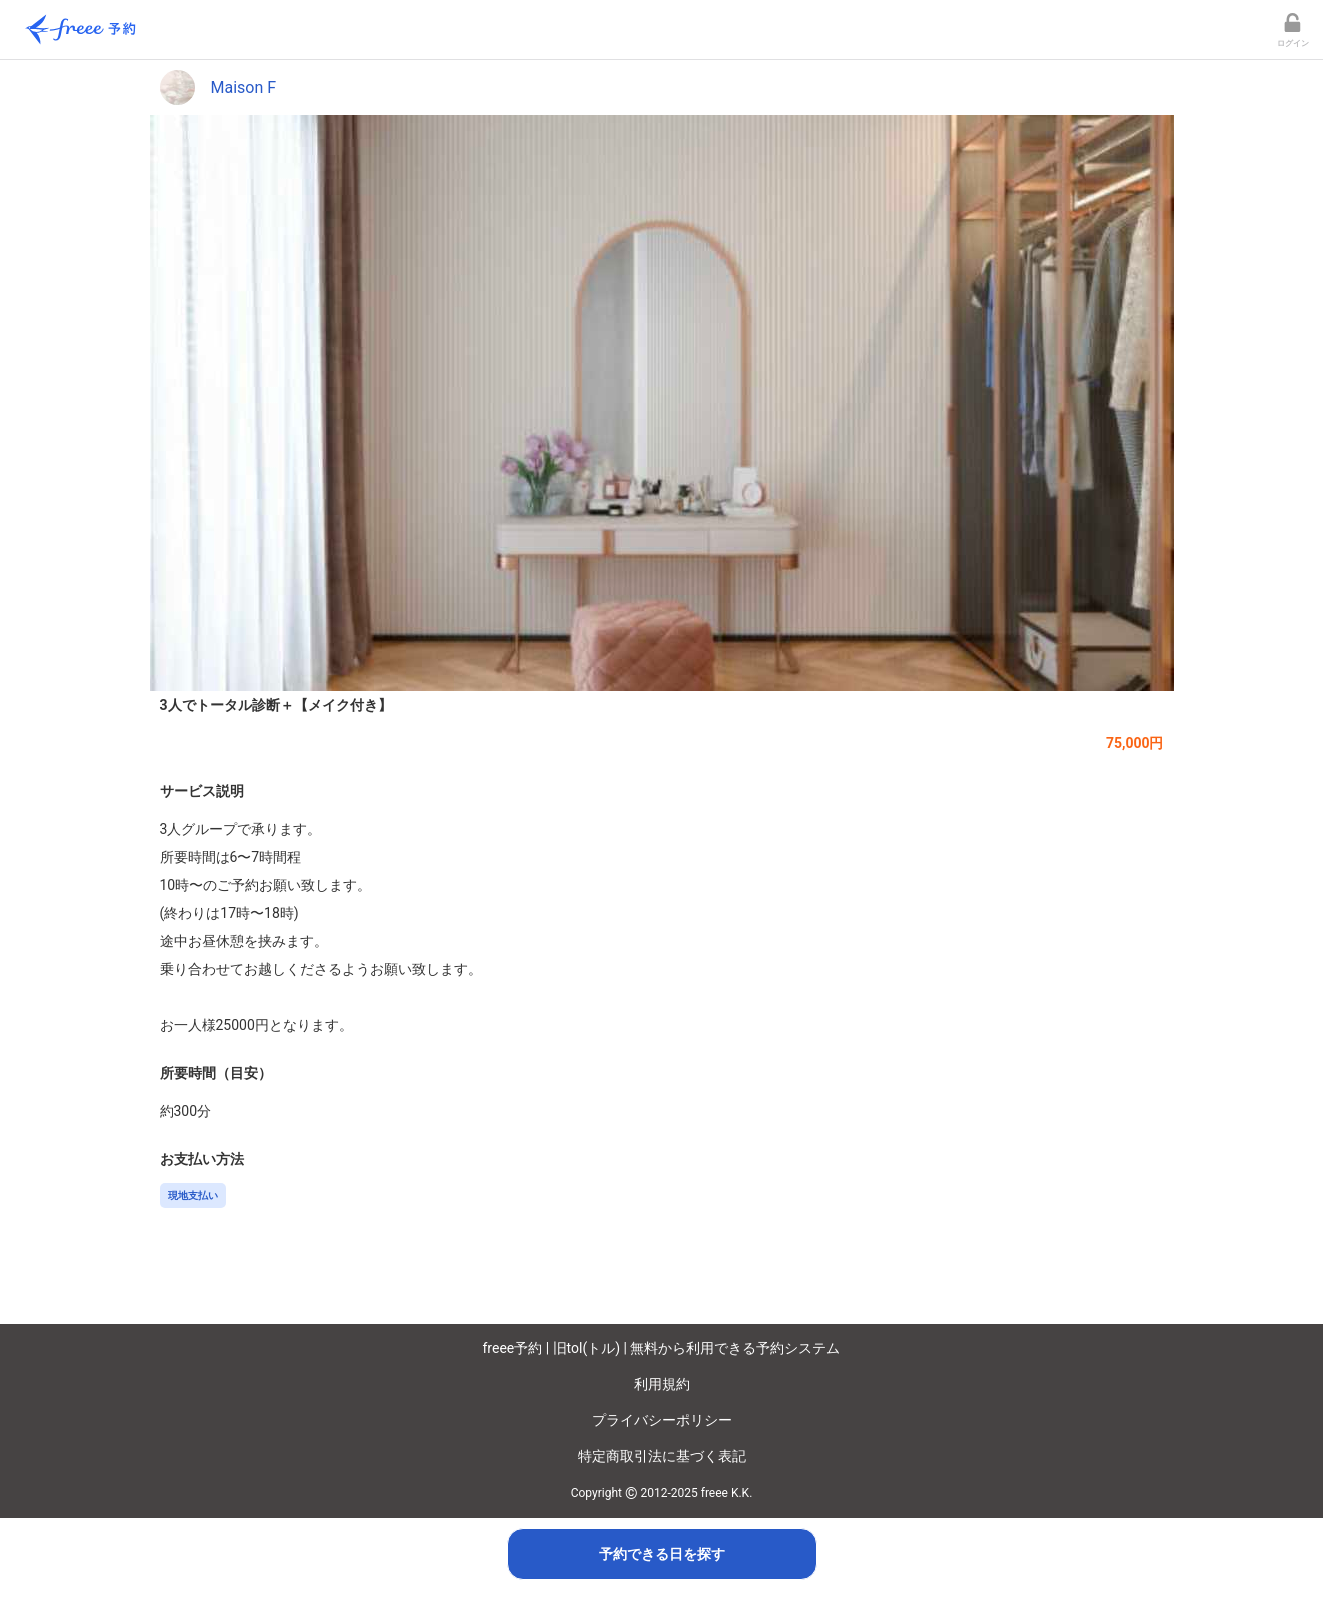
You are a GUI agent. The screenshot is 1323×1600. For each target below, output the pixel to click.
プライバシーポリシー (662, 1420)
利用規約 (662, 1384)
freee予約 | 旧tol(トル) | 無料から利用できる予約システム (662, 1348)
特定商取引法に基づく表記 (662, 1456)
